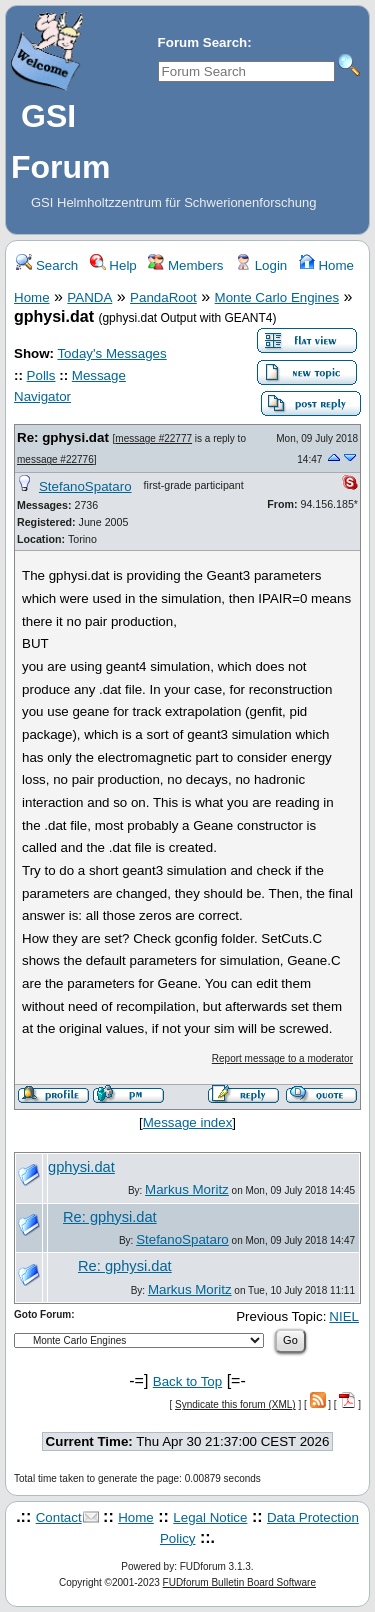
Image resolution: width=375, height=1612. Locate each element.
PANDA (89, 297)
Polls (41, 375)
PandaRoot (163, 297)
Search (47, 265)
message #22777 (153, 438)
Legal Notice (210, 1517)
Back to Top (187, 1381)
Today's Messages (111, 353)
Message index (188, 1122)
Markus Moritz (187, 1189)
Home (326, 265)
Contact (59, 1517)
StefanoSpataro (85, 486)
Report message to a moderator (282, 1058)
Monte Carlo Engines (277, 297)
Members (185, 265)
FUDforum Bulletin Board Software (239, 1582)
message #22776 (55, 459)
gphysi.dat (81, 1167)
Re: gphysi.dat (65, 437)
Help (113, 265)
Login (261, 265)
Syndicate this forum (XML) (235, 1404)
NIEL (344, 1316)
